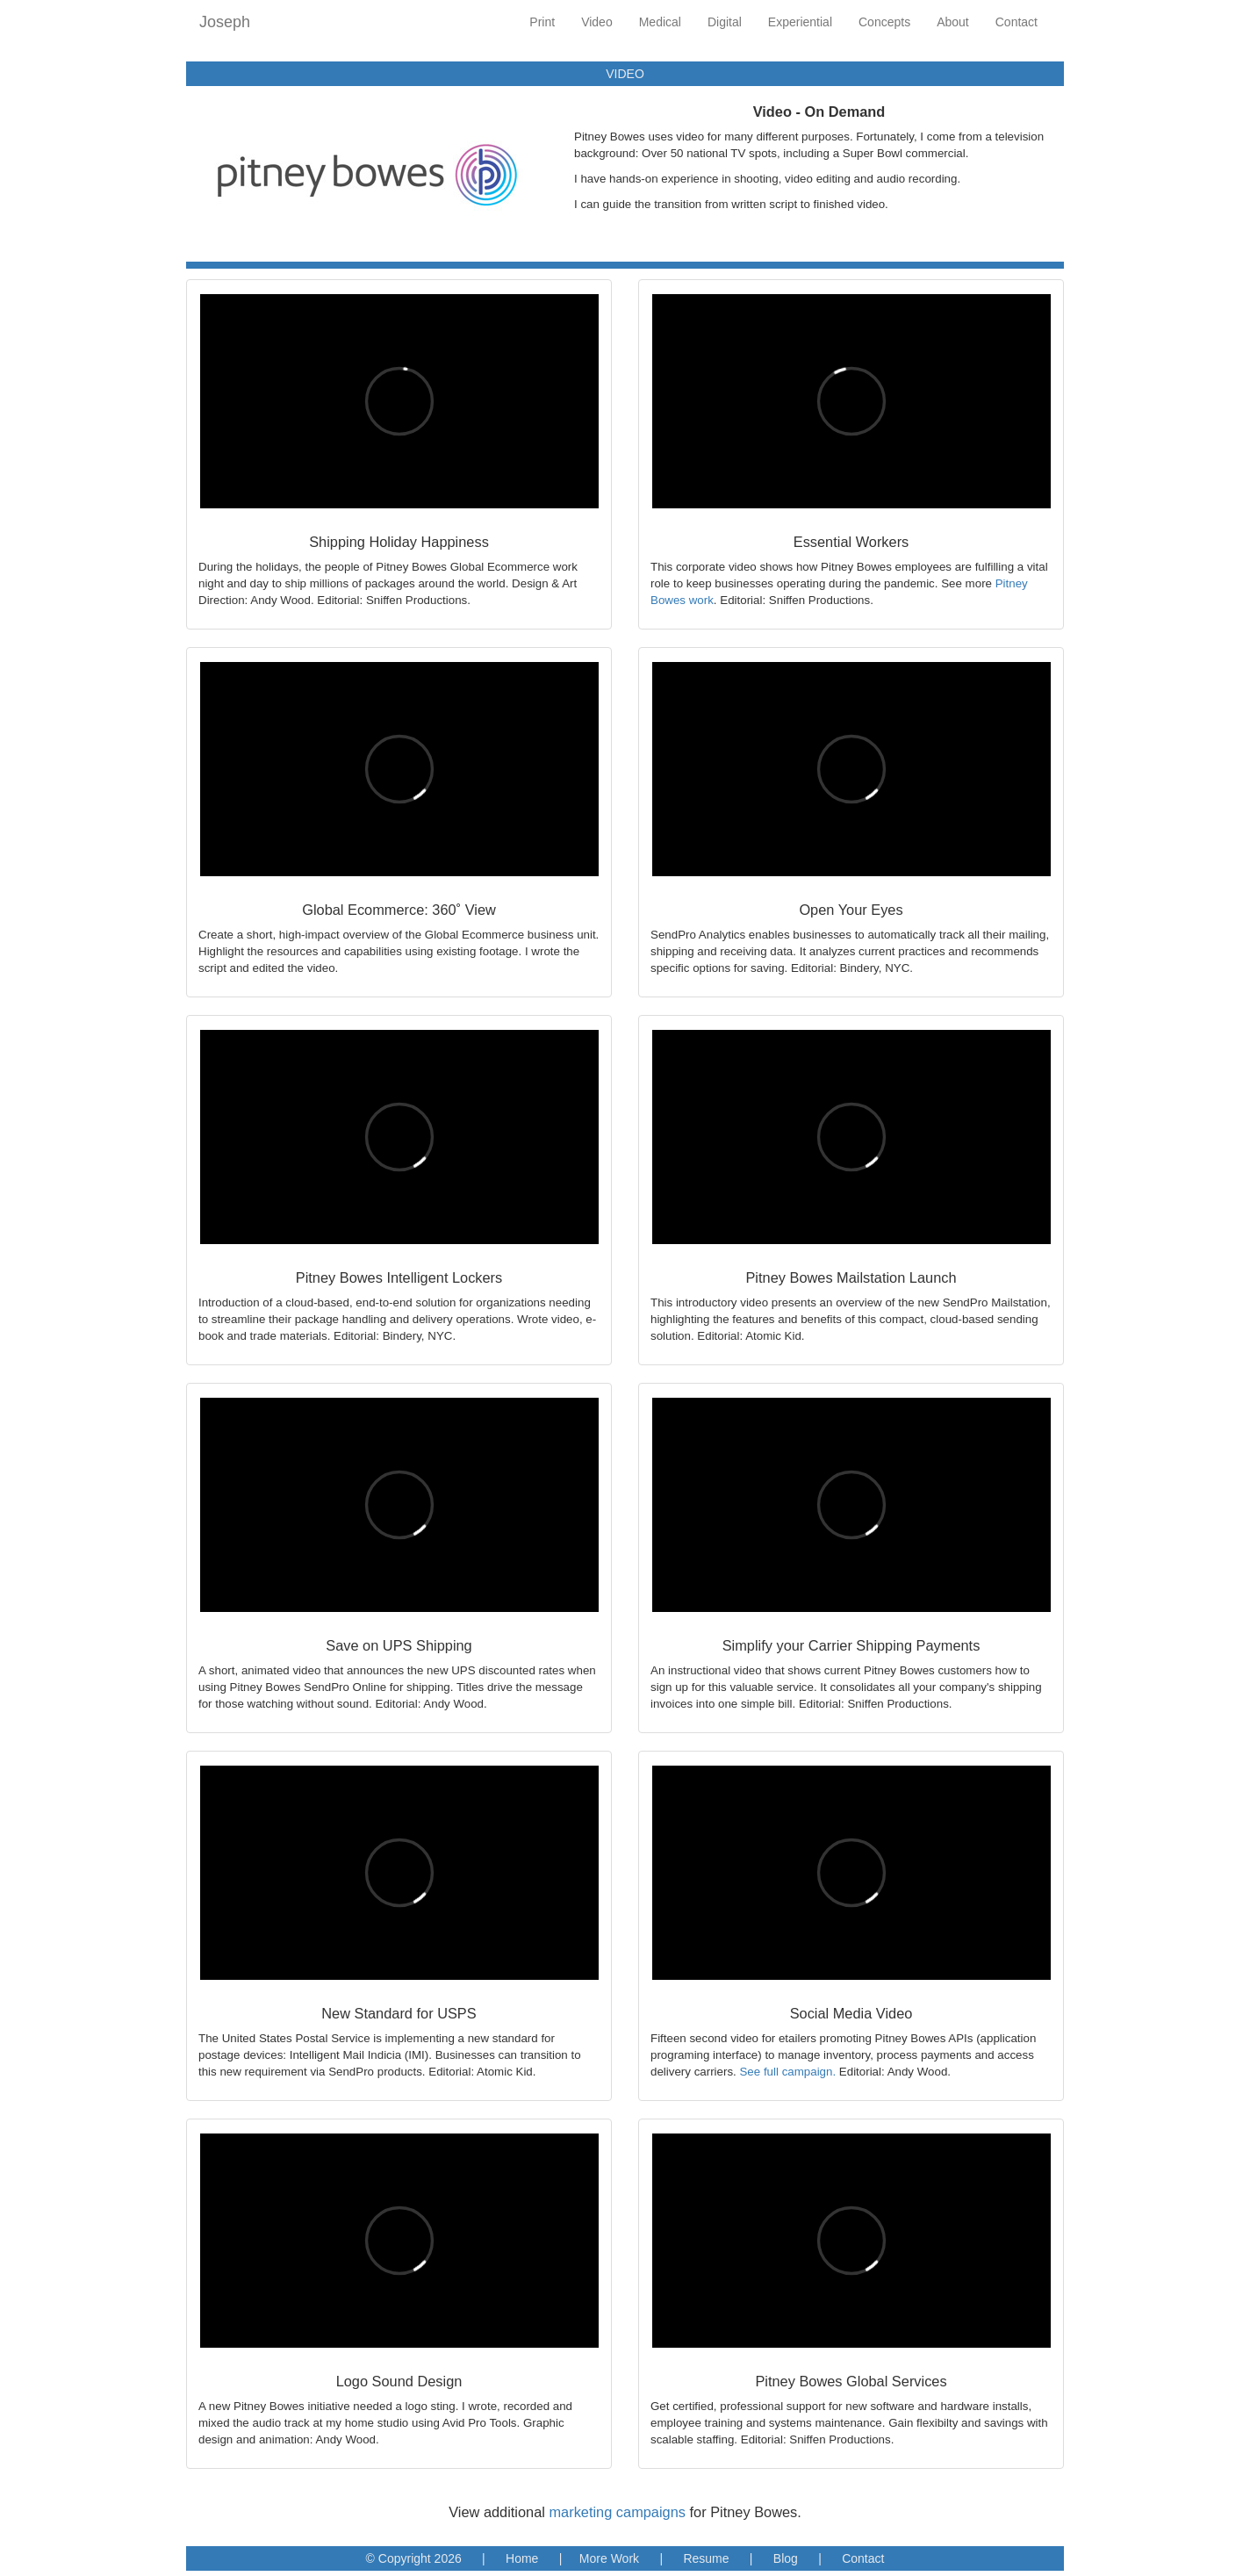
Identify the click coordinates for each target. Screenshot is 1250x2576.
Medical (660, 22)
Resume (706, 2558)
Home (522, 2558)
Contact (1016, 22)
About (953, 22)
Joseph (224, 22)
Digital (725, 22)
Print (542, 22)
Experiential (800, 22)
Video (597, 22)
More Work (609, 2558)
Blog (785, 2558)
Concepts (884, 22)
